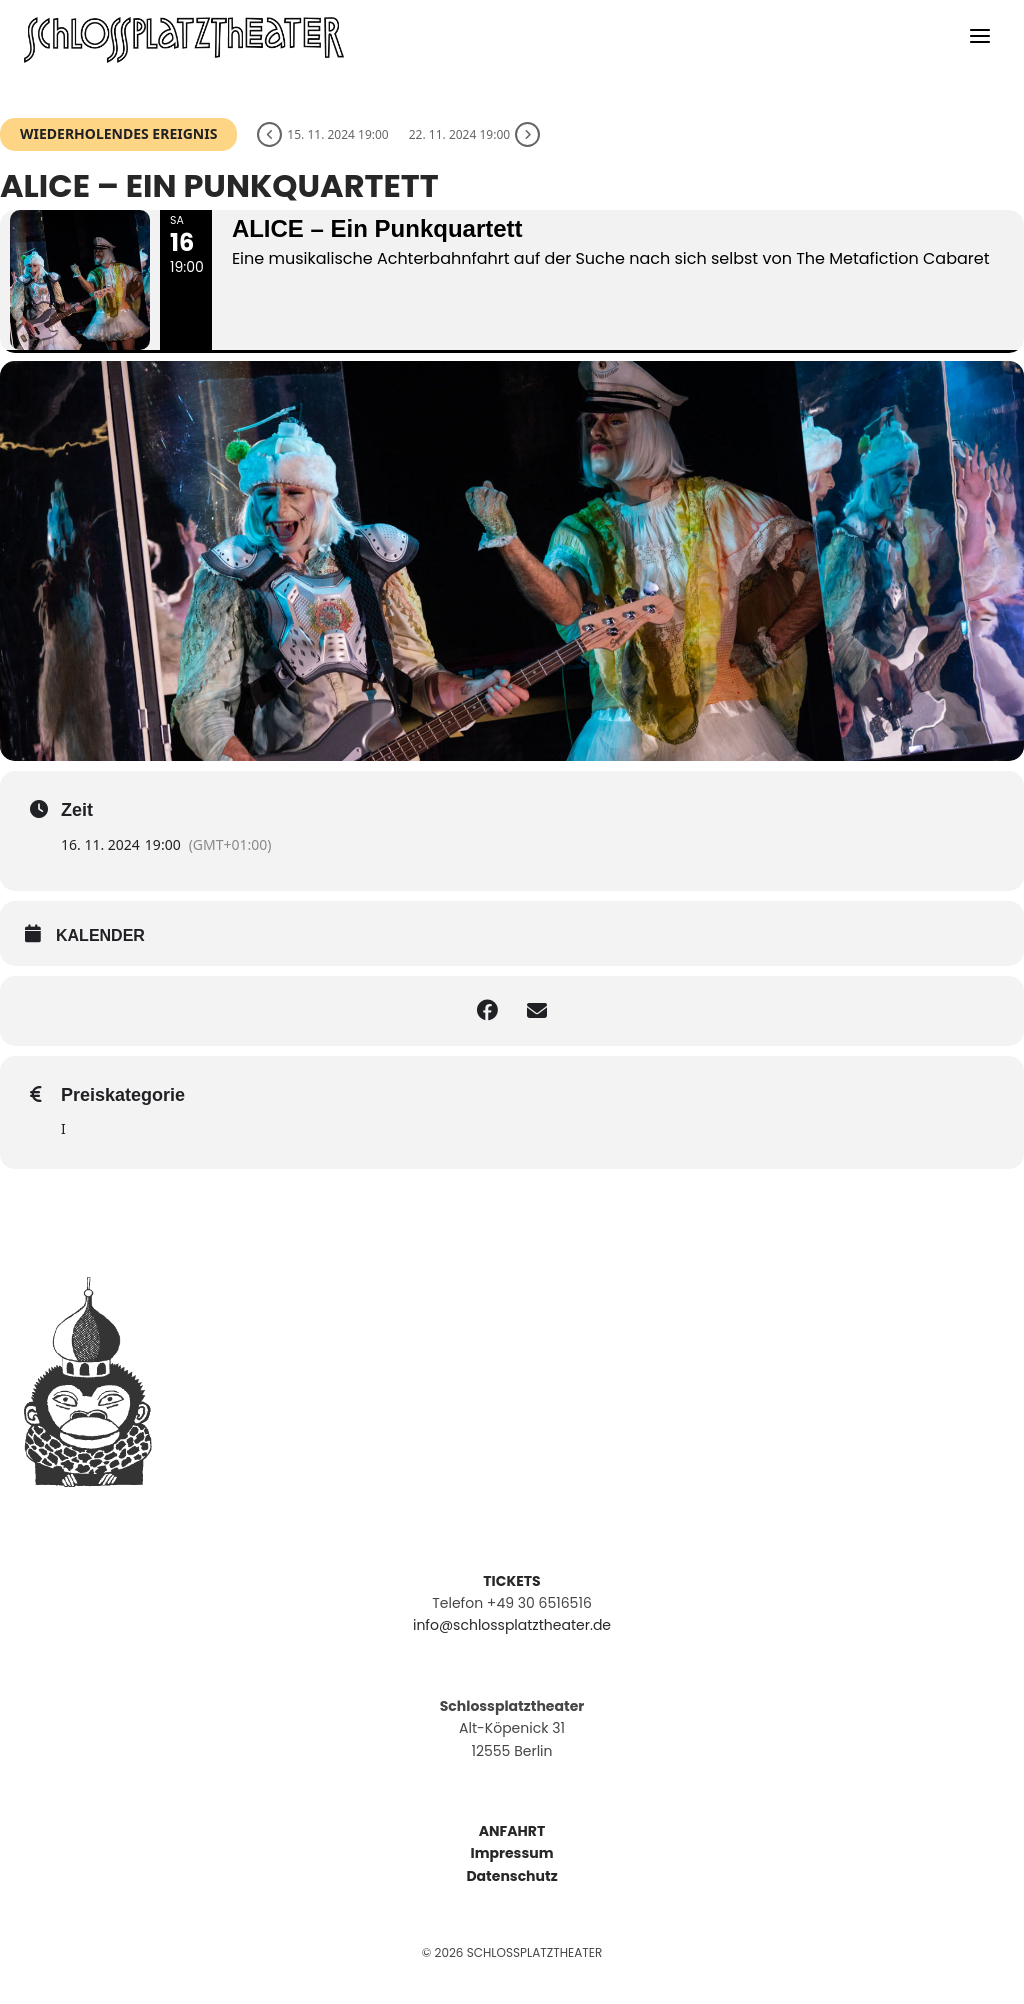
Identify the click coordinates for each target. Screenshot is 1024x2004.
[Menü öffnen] (979, 40)
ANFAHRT (512, 1831)
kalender (100, 935)
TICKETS (511, 1581)
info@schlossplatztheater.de (512, 1625)
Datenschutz (511, 1876)
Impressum (512, 1853)
